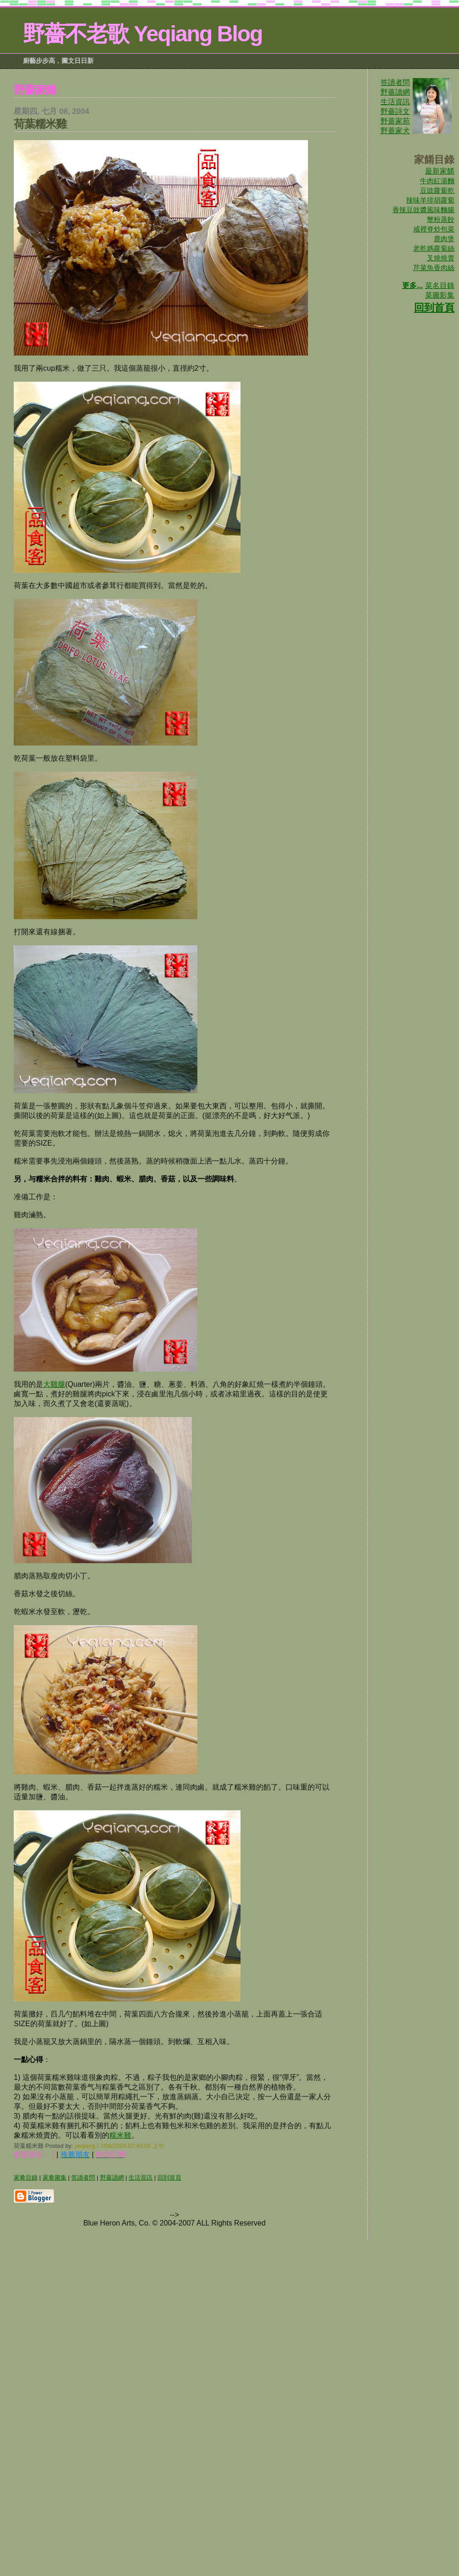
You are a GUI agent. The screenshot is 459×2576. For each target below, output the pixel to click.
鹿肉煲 (444, 239)
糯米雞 (120, 2135)
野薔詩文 (395, 111)
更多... (412, 285)
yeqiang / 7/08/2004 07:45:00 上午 (119, 2145)
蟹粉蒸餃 (440, 219)
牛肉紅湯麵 (437, 181)
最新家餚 (439, 171)
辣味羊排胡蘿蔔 (430, 200)
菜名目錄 (439, 285)
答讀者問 (395, 82)
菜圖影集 (439, 295)
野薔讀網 (395, 92)
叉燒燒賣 (440, 258)
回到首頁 (434, 307)
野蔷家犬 (395, 131)
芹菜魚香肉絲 (433, 267)
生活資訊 (395, 102)
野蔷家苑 (395, 121)
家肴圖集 (55, 2177)
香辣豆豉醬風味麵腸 (423, 210)
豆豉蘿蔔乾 (437, 190)
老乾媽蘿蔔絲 (433, 248)
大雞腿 (54, 1384)
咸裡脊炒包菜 (433, 229)
